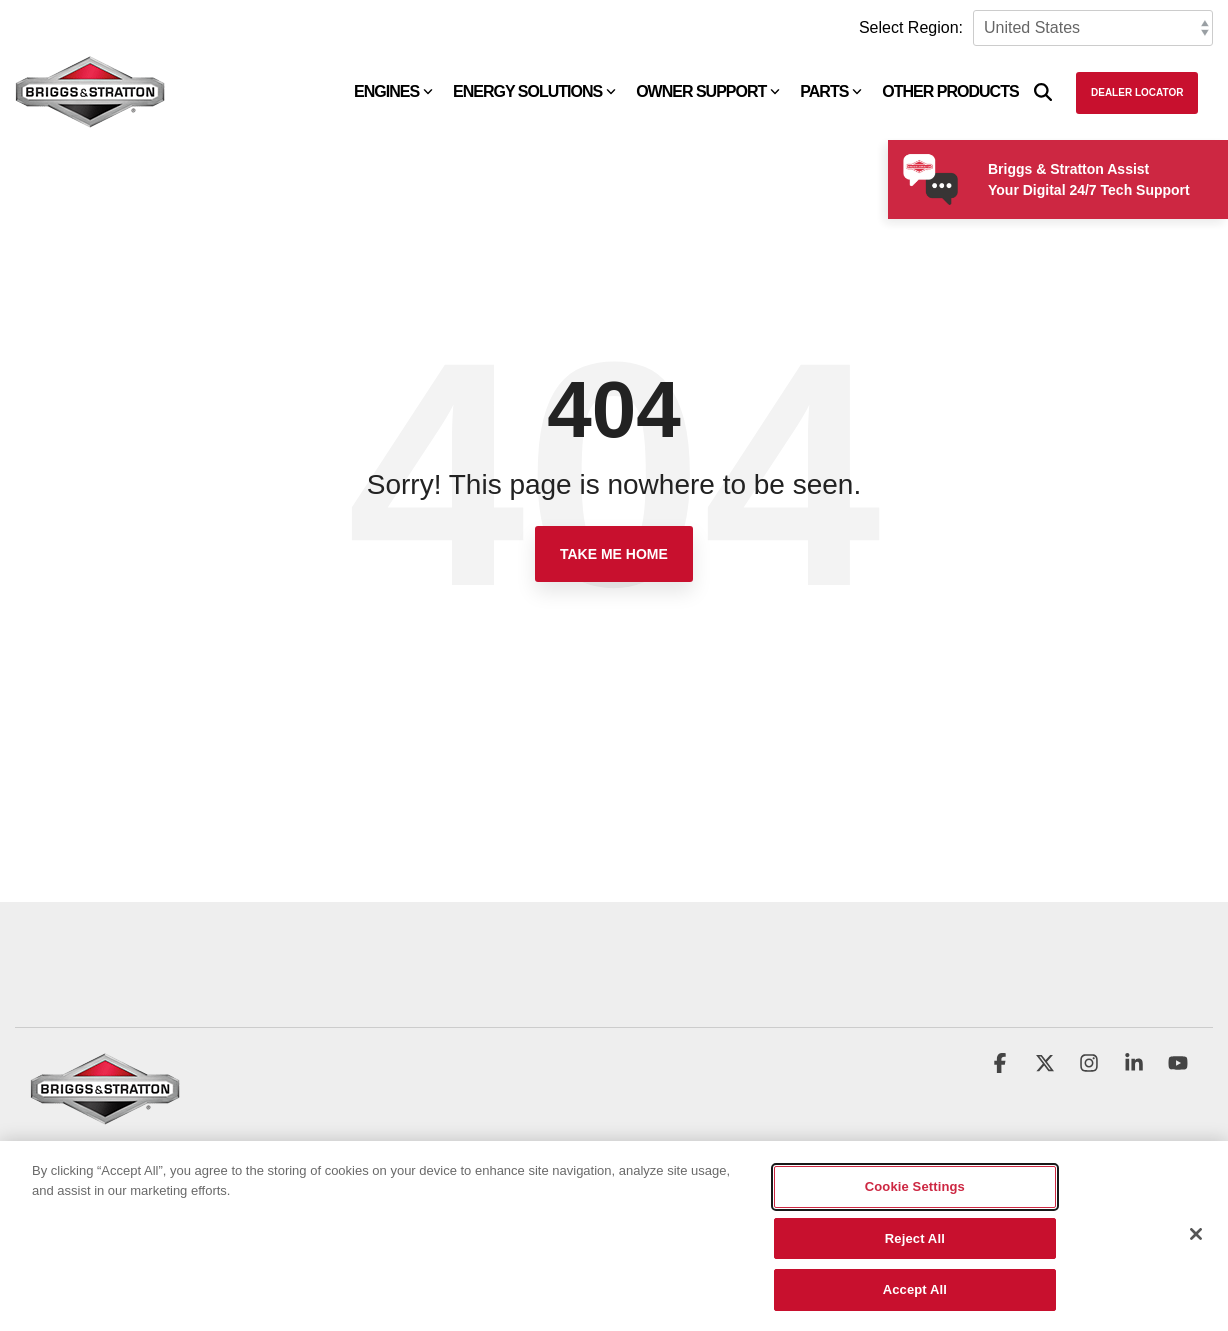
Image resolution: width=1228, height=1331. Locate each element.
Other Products (950, 91)
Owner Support (708, 91)
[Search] (1043, 93)
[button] (1002, 1065)
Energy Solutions (534, 91)
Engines (393, 91)
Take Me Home (614, 554)
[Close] (1196, 1235)
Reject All (915, 1239)
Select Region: (911, 27)
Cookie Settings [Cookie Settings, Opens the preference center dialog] (915, 1187)
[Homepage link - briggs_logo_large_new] (105, 1115)
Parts (831, 91)
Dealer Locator (1137, 92)
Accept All (915, 1291)
